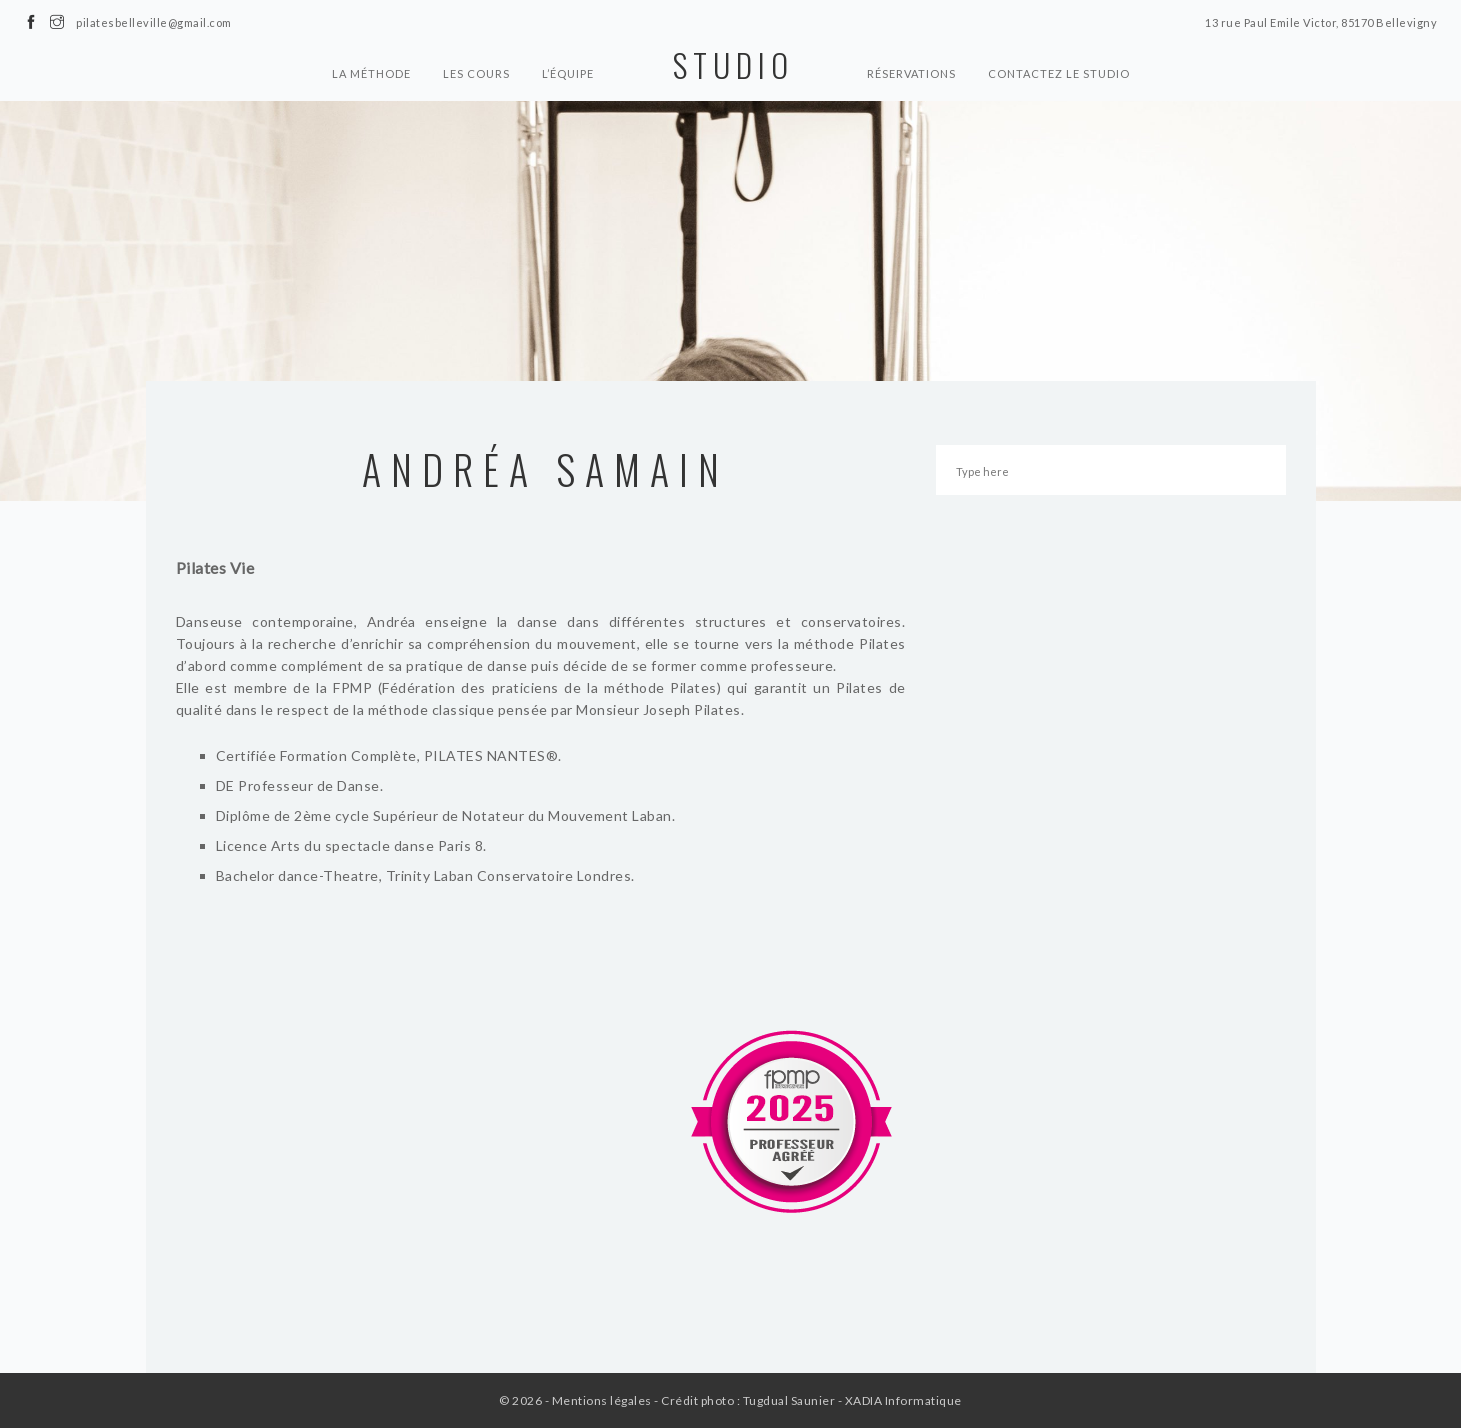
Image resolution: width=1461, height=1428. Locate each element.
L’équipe (568, 73)
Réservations (911, 73)
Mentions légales (602, 1400)
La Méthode (371, 73)
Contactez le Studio (1059, 73)
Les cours (476, 73)
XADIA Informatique (903, 1400)
